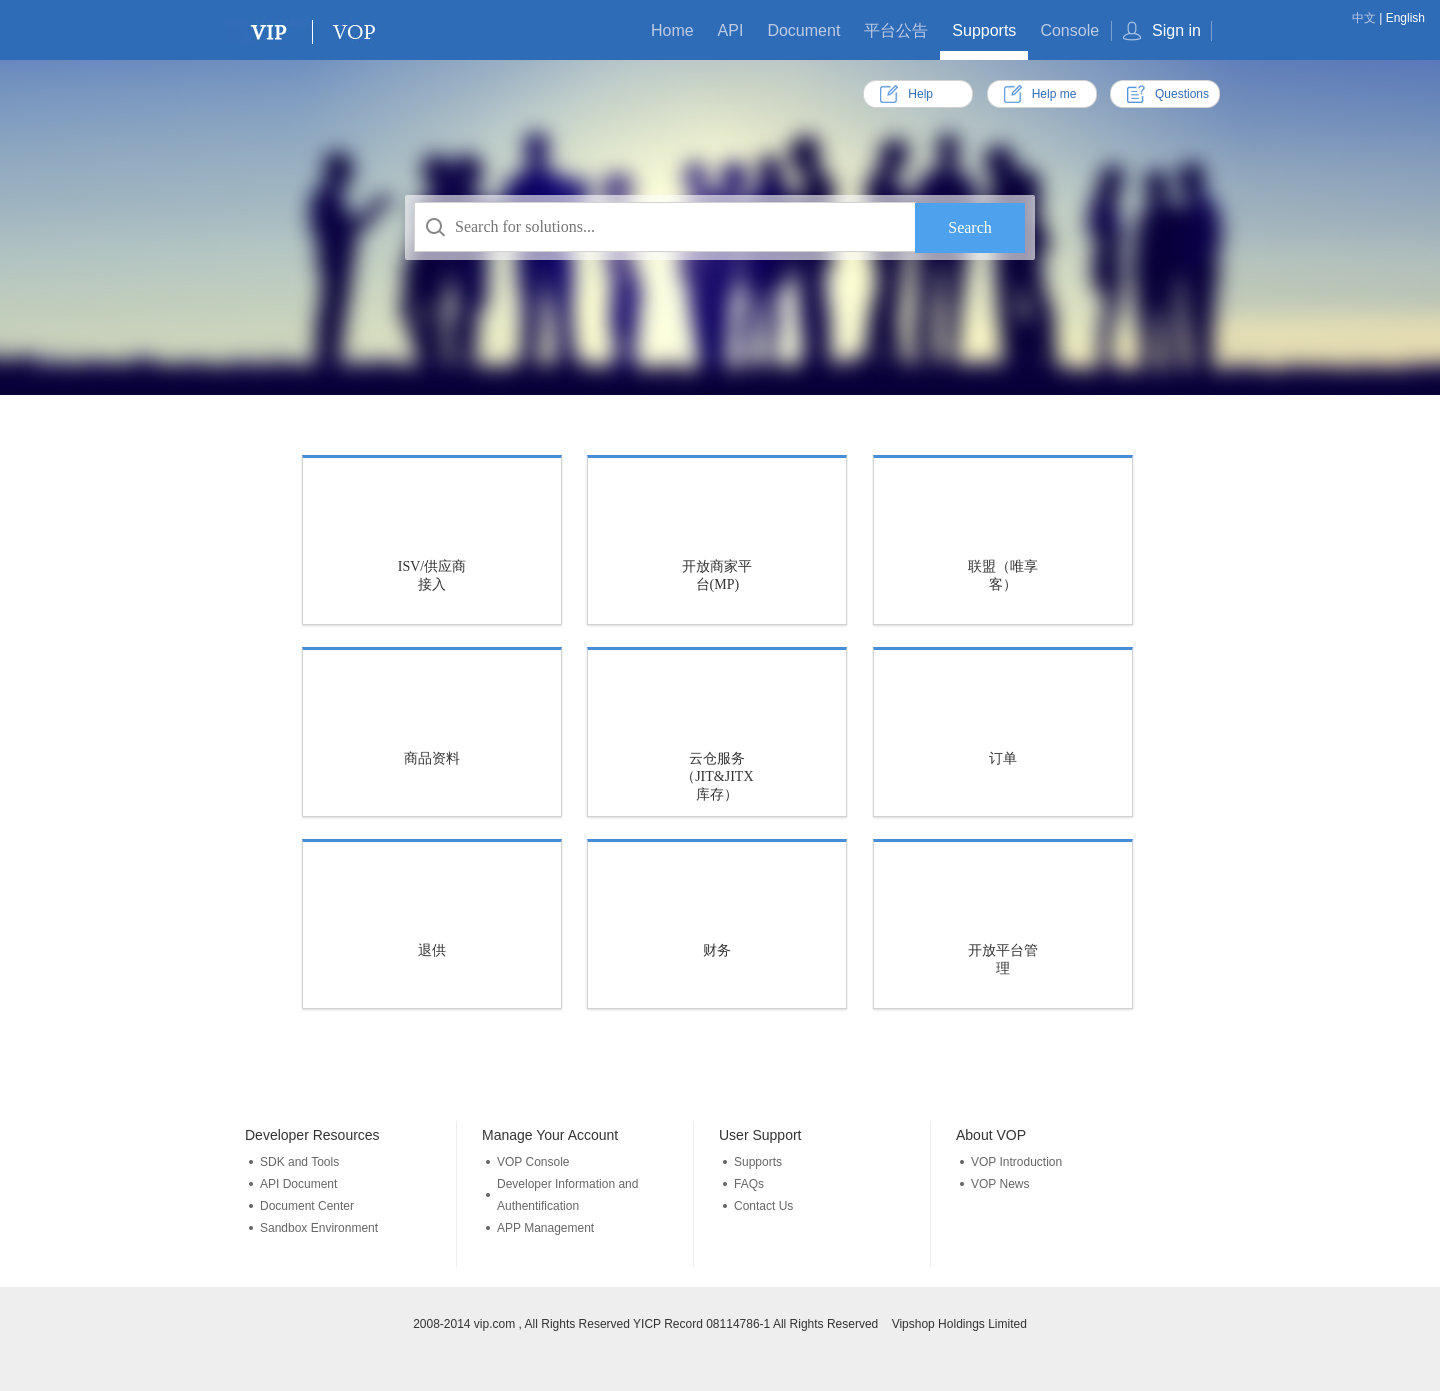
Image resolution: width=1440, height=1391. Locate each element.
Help (920, 94)
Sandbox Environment (319, 1228)
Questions (1182, 94)
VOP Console (533, 1162)
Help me (1054, 94)
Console (1069, 30)
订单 (1003, 758)
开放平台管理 (1003, 959)
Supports (984, 30)
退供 (432, 950)
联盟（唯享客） (1003, 575)
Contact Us (763, 1206)
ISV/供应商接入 (432, 575)
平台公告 (896, 30)
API (731, 30)
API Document (298, 1184)
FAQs (749, 1184)
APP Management (545, 1228)
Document (803, 30)
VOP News (1000, 1184)
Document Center (307, 1206)
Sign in (1176, 30)
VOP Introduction (1016, 1162)
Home (672, 30)
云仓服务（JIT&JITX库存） (717, 776)
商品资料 (432, 758)
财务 (717, 950)
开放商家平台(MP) (717, 575)
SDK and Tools (299, 1162)
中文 (1364, 18)
